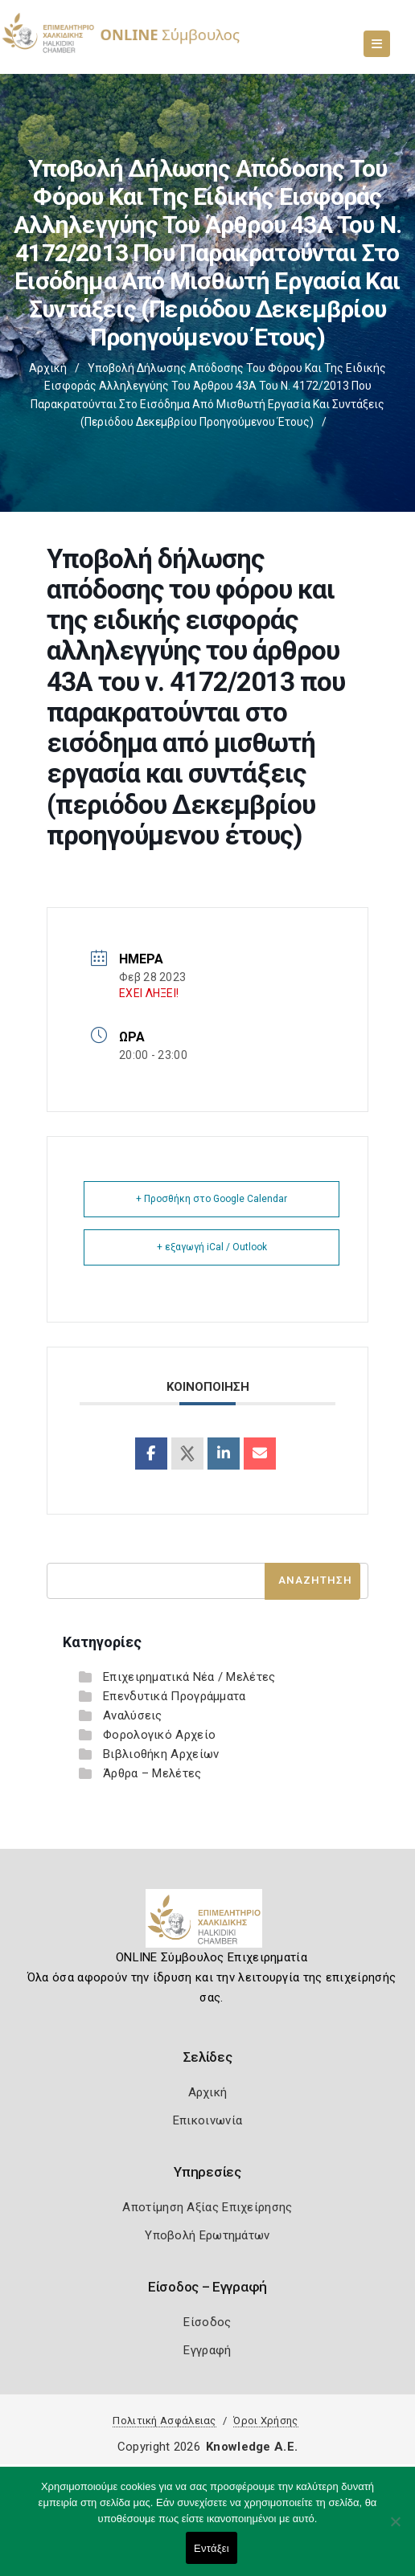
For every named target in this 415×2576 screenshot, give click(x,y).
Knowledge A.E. (252, 2446)
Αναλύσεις (132, 1715)
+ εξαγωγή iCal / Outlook (212, 1247)
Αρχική (48, 368)
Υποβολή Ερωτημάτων (207, 2235)
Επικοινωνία (207, 2120)
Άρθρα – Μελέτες (152, 1773)
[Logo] (208, 1924)
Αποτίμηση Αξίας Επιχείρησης (207, 2207)
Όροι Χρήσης (265, 2420)
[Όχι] (395, 2529)
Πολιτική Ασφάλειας (164, 2420)
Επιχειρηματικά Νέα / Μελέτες (189, 1677)
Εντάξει (211, 2548)
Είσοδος (207, 2322)
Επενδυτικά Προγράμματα (174, 1696)
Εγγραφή (207, 2350)
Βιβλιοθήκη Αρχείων (161, 1754)
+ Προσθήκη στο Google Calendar (211, 1198)
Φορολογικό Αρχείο (159, 1735)
